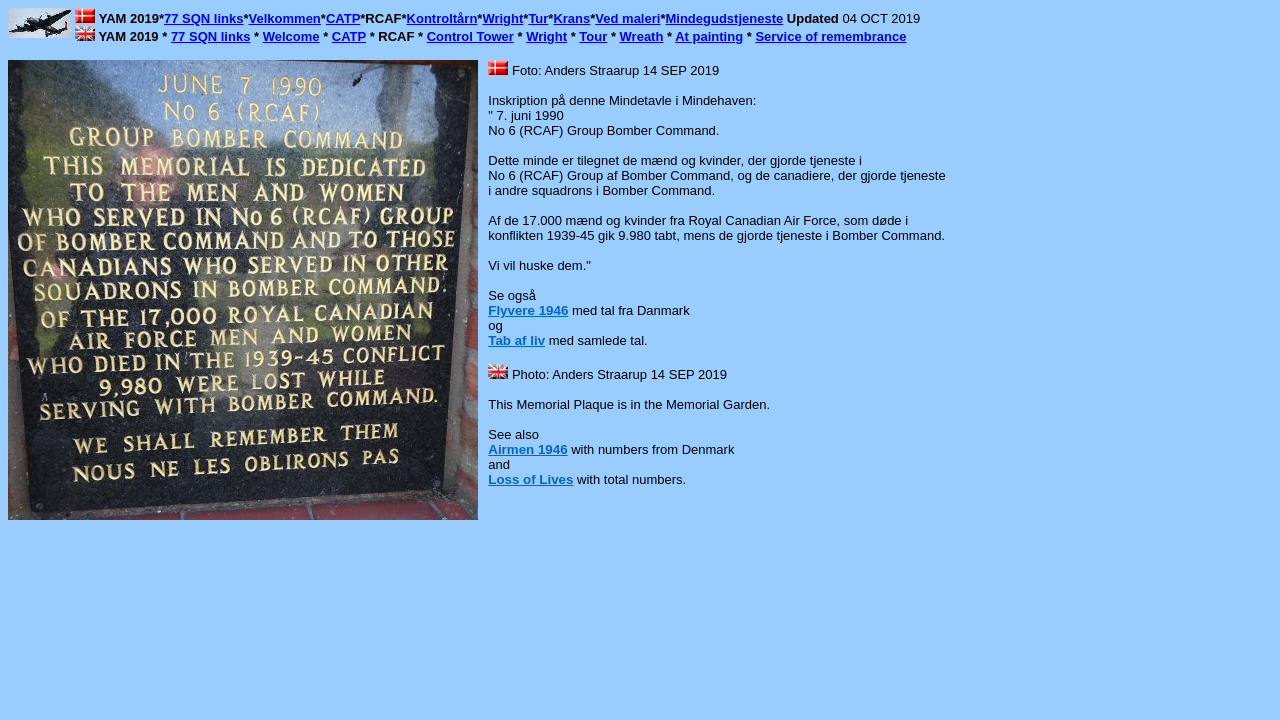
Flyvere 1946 (528, 310)
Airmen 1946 (527, 449)
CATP (343, 18)
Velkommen (285, 18)
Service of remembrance (830, 36)
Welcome (291, 36)
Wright (502, 18)
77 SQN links (203, 18)
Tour (593, 36)
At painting (709, 36)
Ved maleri (627, 18)
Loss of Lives (530, 479)
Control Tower (470, 36)
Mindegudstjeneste (724, 18)
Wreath (642, 36)
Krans (571, 18)
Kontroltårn (442, 18)
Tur (538, 18)
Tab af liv (516, 340)
